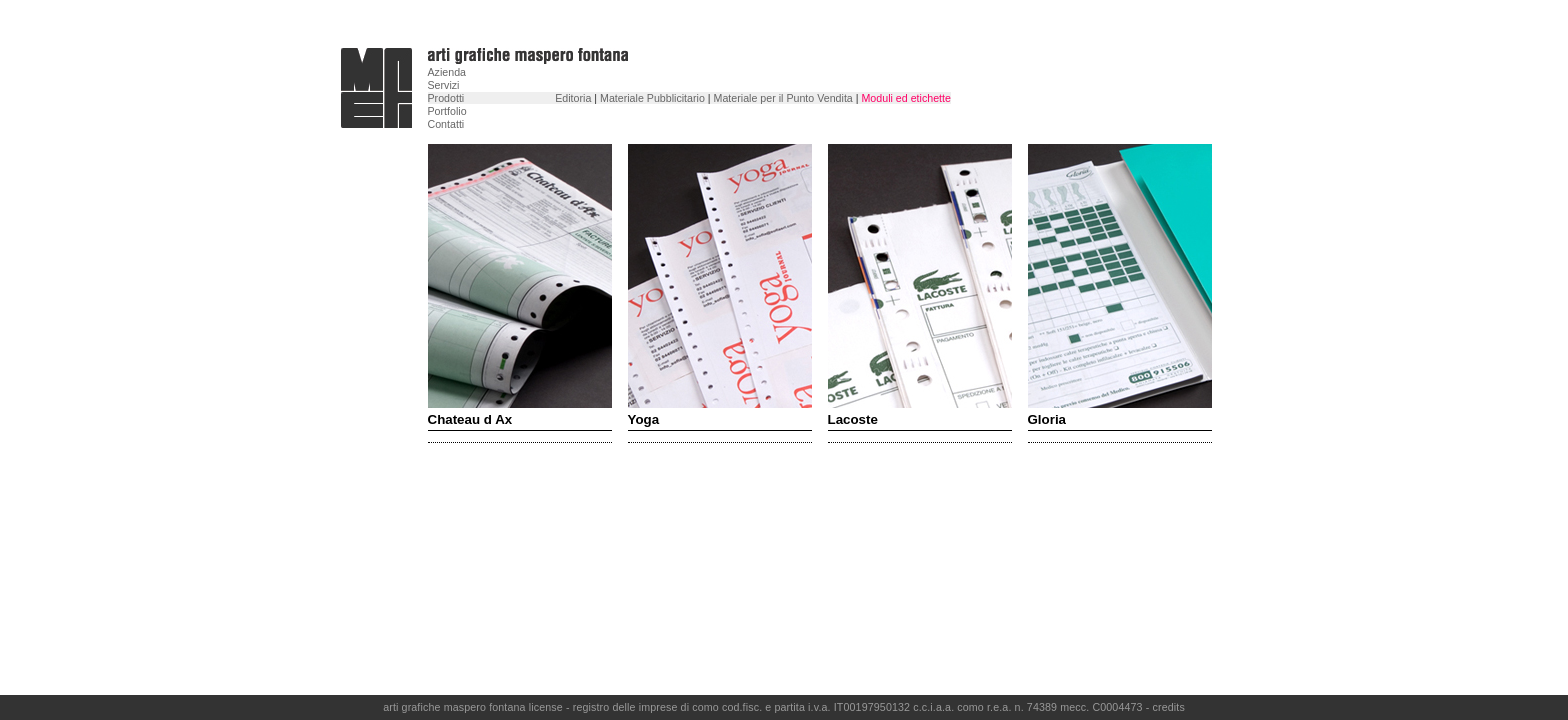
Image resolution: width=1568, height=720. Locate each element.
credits (1169, 707)
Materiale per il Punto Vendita (783, 98)
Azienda (447, 72)
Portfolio (447, 111)
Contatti (446, 124)
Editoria (573, 98)
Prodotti (446, 98)
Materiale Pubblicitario (652, 98)
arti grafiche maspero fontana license (474, 707)
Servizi (444, 85)
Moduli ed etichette (905, 98)
